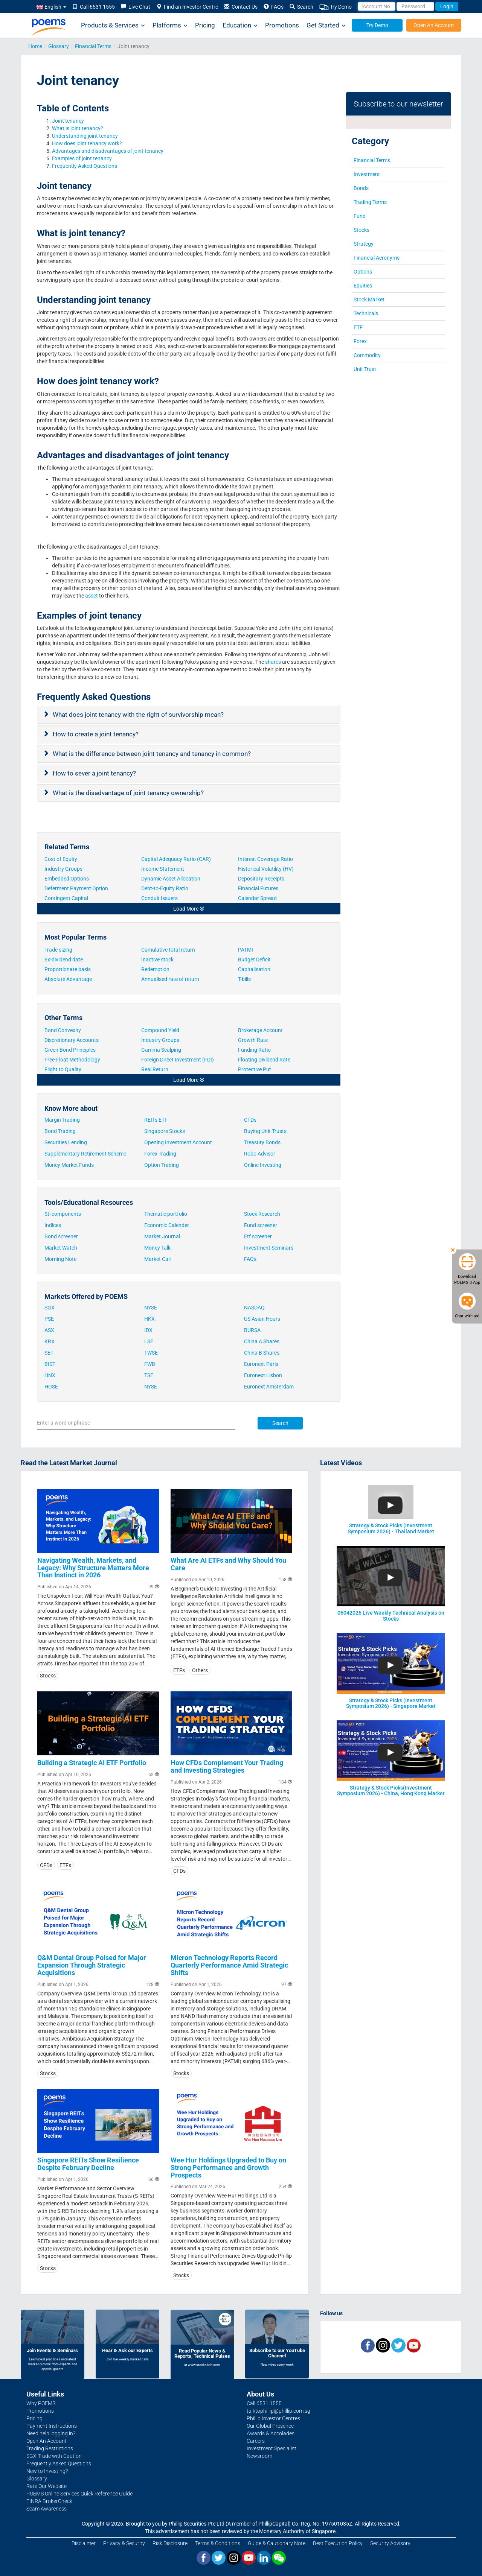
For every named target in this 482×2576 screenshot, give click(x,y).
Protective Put (254, 1069)
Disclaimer (84, 2543)
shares (273, 662)
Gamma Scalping (161, 1050)
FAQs (274, 7)
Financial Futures (258, 888)
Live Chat (135, 7)
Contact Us (241, 7)
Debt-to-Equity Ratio (165, 888)
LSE (148, 1341)
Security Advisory (390, 2543)
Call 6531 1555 (93, 7)
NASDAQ (254, 1308)
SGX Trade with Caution (54, 2456)
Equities (363, 286)
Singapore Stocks (164, 1131)
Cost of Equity (61, 859)
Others (200, 1670)
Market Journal (162, 1236)
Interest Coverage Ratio (266, 859)
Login (446, 6)
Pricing (205, 25)
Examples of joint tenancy (82, 158)
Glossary (58, 46)
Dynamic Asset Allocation (171, 879)
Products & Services (113, 25)
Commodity (367, 355)
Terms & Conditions (217, 2543)
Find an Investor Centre (187, 7)
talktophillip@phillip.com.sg (278, 2411)
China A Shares (261, 1341)
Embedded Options (67, 879)
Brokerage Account (260, 1030)
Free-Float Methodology (73, 1060)
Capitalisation (254, 969)
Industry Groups (64, 869)
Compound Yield (160, 1030)
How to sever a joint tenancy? (95, 773)
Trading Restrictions (49, 2448)
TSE (148, 1375)
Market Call (157, 1259)
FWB (149, 1364)
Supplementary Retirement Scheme (85, 1154)
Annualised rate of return (170, 979)
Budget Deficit (254, 959)
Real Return (154, 1069)
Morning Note (60, 1259)
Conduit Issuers (160, 898)
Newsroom (259, 2456)
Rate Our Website (46, 2486)
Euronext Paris (261, 1364)
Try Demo (335, 7)
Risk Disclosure (170, 2543)
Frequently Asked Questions (84, 166)
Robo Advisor (259, 1154)
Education (240, 25)
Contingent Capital (66, 898)
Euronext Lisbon (263, 1375)
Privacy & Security (124, 2543)
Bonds (361, 188)
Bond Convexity (62, 1030)
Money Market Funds (69, 1165)
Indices (52, 1225)
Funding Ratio (254, 1050)
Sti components (62, 1214)
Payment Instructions (51, 2426)
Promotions (282, 25)
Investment (367, 174)
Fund (360, 216)
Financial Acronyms (377, 258)
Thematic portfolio (165, 1214)
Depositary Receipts (261, 879)
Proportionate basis (68, 969)
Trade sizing (58, 950)
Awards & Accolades (270, 2433)
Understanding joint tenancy (85, 136)
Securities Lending (65, 1142)
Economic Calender (166, 1225)
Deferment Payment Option (76, 888)
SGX (49, 1308)
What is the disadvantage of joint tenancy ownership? (129, 793)
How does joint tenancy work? (87, 143)
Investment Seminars (268, 1248)
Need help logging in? (50, 2433)
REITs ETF (156, 1120)
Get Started (326, 25)
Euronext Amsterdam (269, 1387)
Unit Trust (365, 369)
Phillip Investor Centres (273, 2418)
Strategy (364, 244)
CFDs (250, 1120)
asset (91, 596)
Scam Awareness (46, 2509)
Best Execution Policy (338, 2543)
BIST (49, 1364)
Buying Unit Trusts (265, 1131)
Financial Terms (93, 46)
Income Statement (163, 869)
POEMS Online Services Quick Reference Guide (79, 2494)
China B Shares (261, 1353)
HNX (49, 1375)
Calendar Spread (258, 898)
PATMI (245, 950)
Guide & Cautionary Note (276, 2543)
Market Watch (60, 1248)
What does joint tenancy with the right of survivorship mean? (139, 714)
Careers (256, 2441)
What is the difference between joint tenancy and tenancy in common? (152, 753)
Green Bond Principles (70, 1050)
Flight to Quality (63, 1069)
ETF (358, 327)
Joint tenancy (68, 121)
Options (363, 272)
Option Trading (161, 1165)
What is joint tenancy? (78, 128)
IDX (148, 1330)
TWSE (151, 1353)
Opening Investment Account (178, 1142)
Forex (360, 341)
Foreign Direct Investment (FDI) (177, 1060)
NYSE (150, 1308)
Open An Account (433, 25)
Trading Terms (370, 202)
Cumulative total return (168, 950)
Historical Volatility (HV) (266, 869)
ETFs (179, 1670)
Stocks (361, 230)
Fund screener (260, 1225)
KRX (49, 1341)
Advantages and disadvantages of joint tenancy (108, 151)
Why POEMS (40, 2403)
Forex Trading (160, 1154)
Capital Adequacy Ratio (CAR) (176, 859)
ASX (49, 1330)
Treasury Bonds (262, 1142)
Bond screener (61, 1236)
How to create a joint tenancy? (96, 734)
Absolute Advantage (68, 979)
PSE (49, 1319)
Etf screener (258, 1236)
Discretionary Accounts (71, 1040)
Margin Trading (62, 1120)
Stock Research (262, 1214)
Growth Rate (253, 1040)
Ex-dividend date (63, 959)
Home (35, 46)
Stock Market (369, 300)
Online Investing (262, 1165)
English (51, 7)
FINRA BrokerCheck (49, 2501)
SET (48, 1353)
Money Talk (157, 1248)
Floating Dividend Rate (264, 1060)
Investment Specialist (271, 2448)
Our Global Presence (270, 2426)
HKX (149, 1319)
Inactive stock (157, 959)
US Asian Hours (262, 1319)
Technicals (366, 313)
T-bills (244, 979)
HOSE (51, 1387)
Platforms (170, 25)
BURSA (252, 1330)
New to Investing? (47, 2471)
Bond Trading (60, 1131)
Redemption (155, 969)
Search (301, 7)
